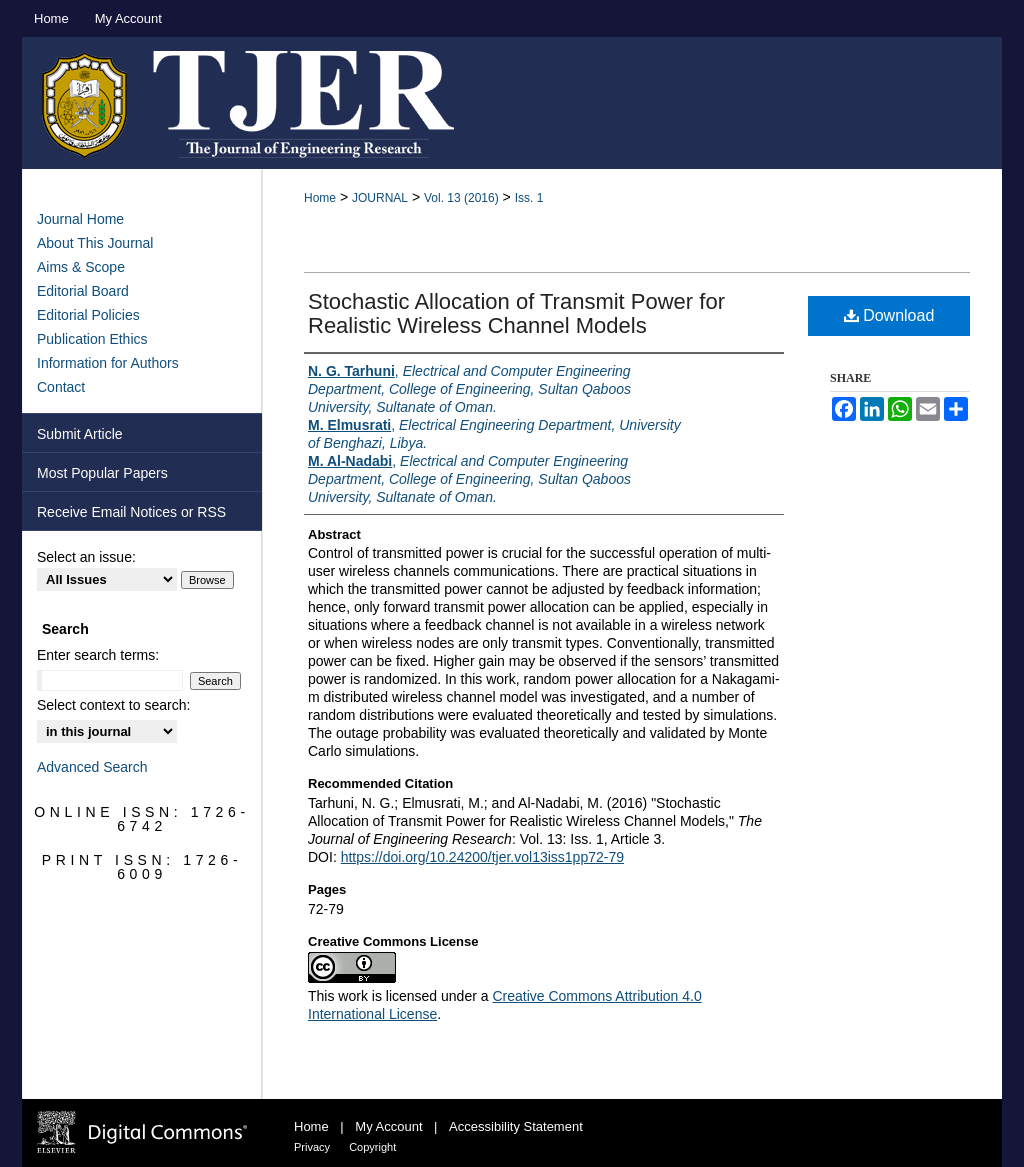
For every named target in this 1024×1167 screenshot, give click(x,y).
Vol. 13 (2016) (461, 198)
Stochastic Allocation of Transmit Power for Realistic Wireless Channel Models (516, 313)
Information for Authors (108, 363)
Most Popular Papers (102, 473)
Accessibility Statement (516, 1126)
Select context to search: (113, 705)
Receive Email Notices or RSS (131, 512)
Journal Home (80, 219)
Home (320, 198)
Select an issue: (86, 557)
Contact (61, 387)
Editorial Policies (88, 315)
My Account (390, 1126)
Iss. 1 (529, 198)
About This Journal (95, 243)
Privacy (313, 1147)
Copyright (372, 1147)
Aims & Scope (81, 267)
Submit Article (80, 434)
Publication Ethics (92, 339)
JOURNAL (380, 198)
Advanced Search (92, 767)
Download (889, 315)
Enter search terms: (98, 655)
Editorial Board (83, 291)
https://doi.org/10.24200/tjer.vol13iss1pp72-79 (482, 857)
